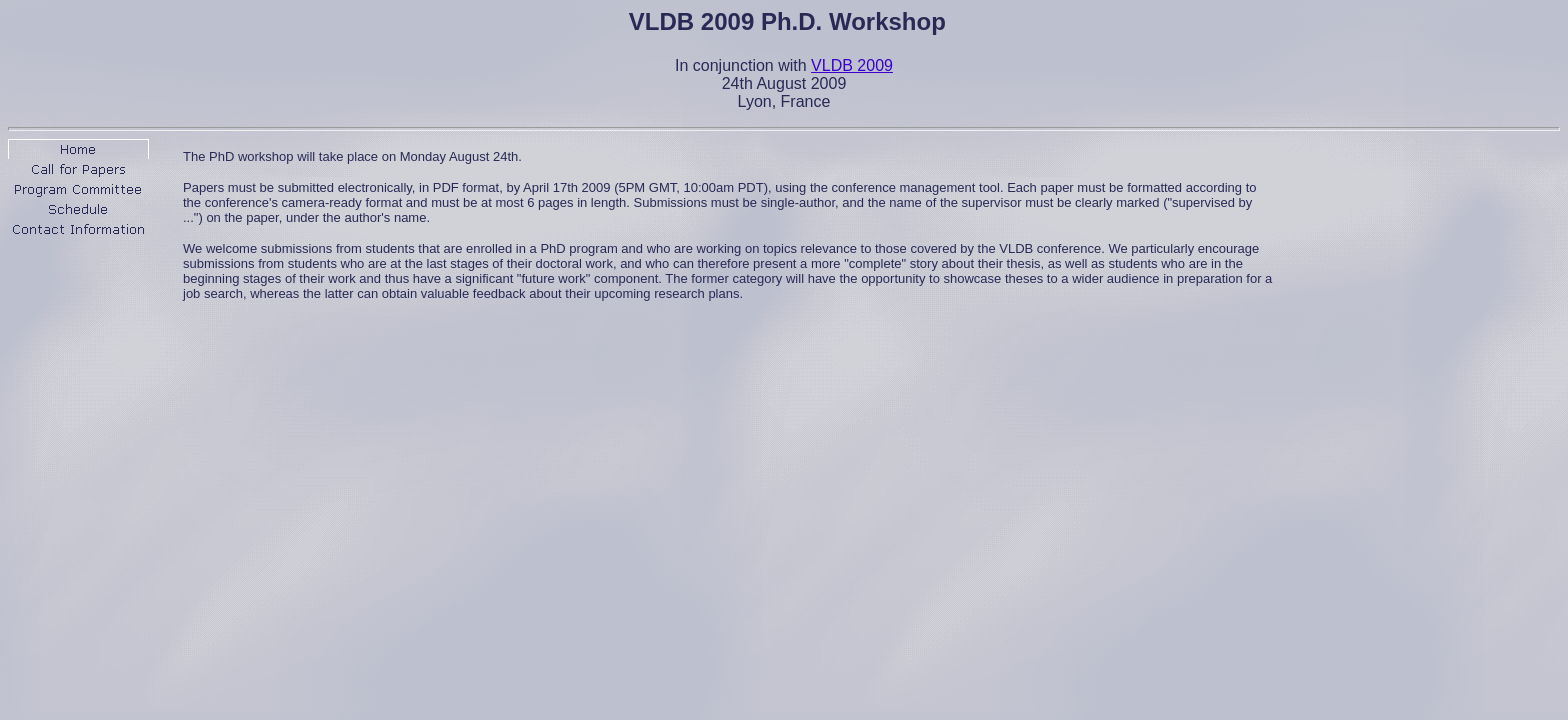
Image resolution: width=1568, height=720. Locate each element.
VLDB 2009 (852, 65)
